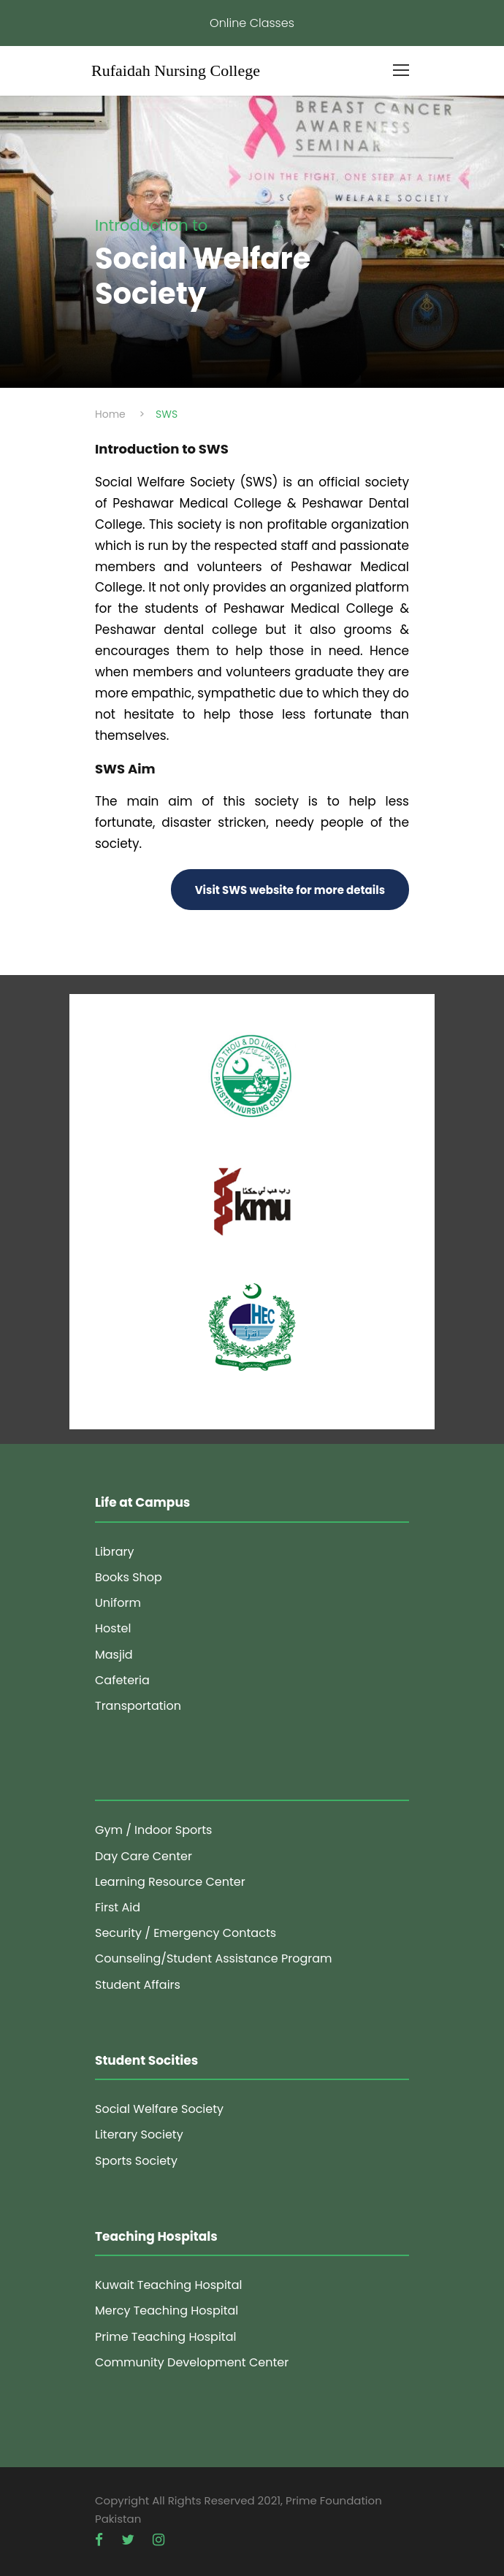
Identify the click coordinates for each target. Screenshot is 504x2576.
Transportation (138, 1705)
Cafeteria (122, 1680)
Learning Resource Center (170, 1881)
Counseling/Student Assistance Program (213, 1958)
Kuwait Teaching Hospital (168, 2285)
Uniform (118, 1602)
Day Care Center (143, 1856)
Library (114, 1551)
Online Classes (252, 23)
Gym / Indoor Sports (153, 1830)
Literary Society (139, 2134)
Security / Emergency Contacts (185, 1933)
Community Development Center (192, 2362)
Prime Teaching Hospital (165, 2336)
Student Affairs (137, 1984)
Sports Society (136, 2160)
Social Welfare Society (159, 2109)
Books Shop (128, 1577)
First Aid (117, 1907)
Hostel (113, 1628)
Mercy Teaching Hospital (166, 2310)
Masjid (114, 1654)
